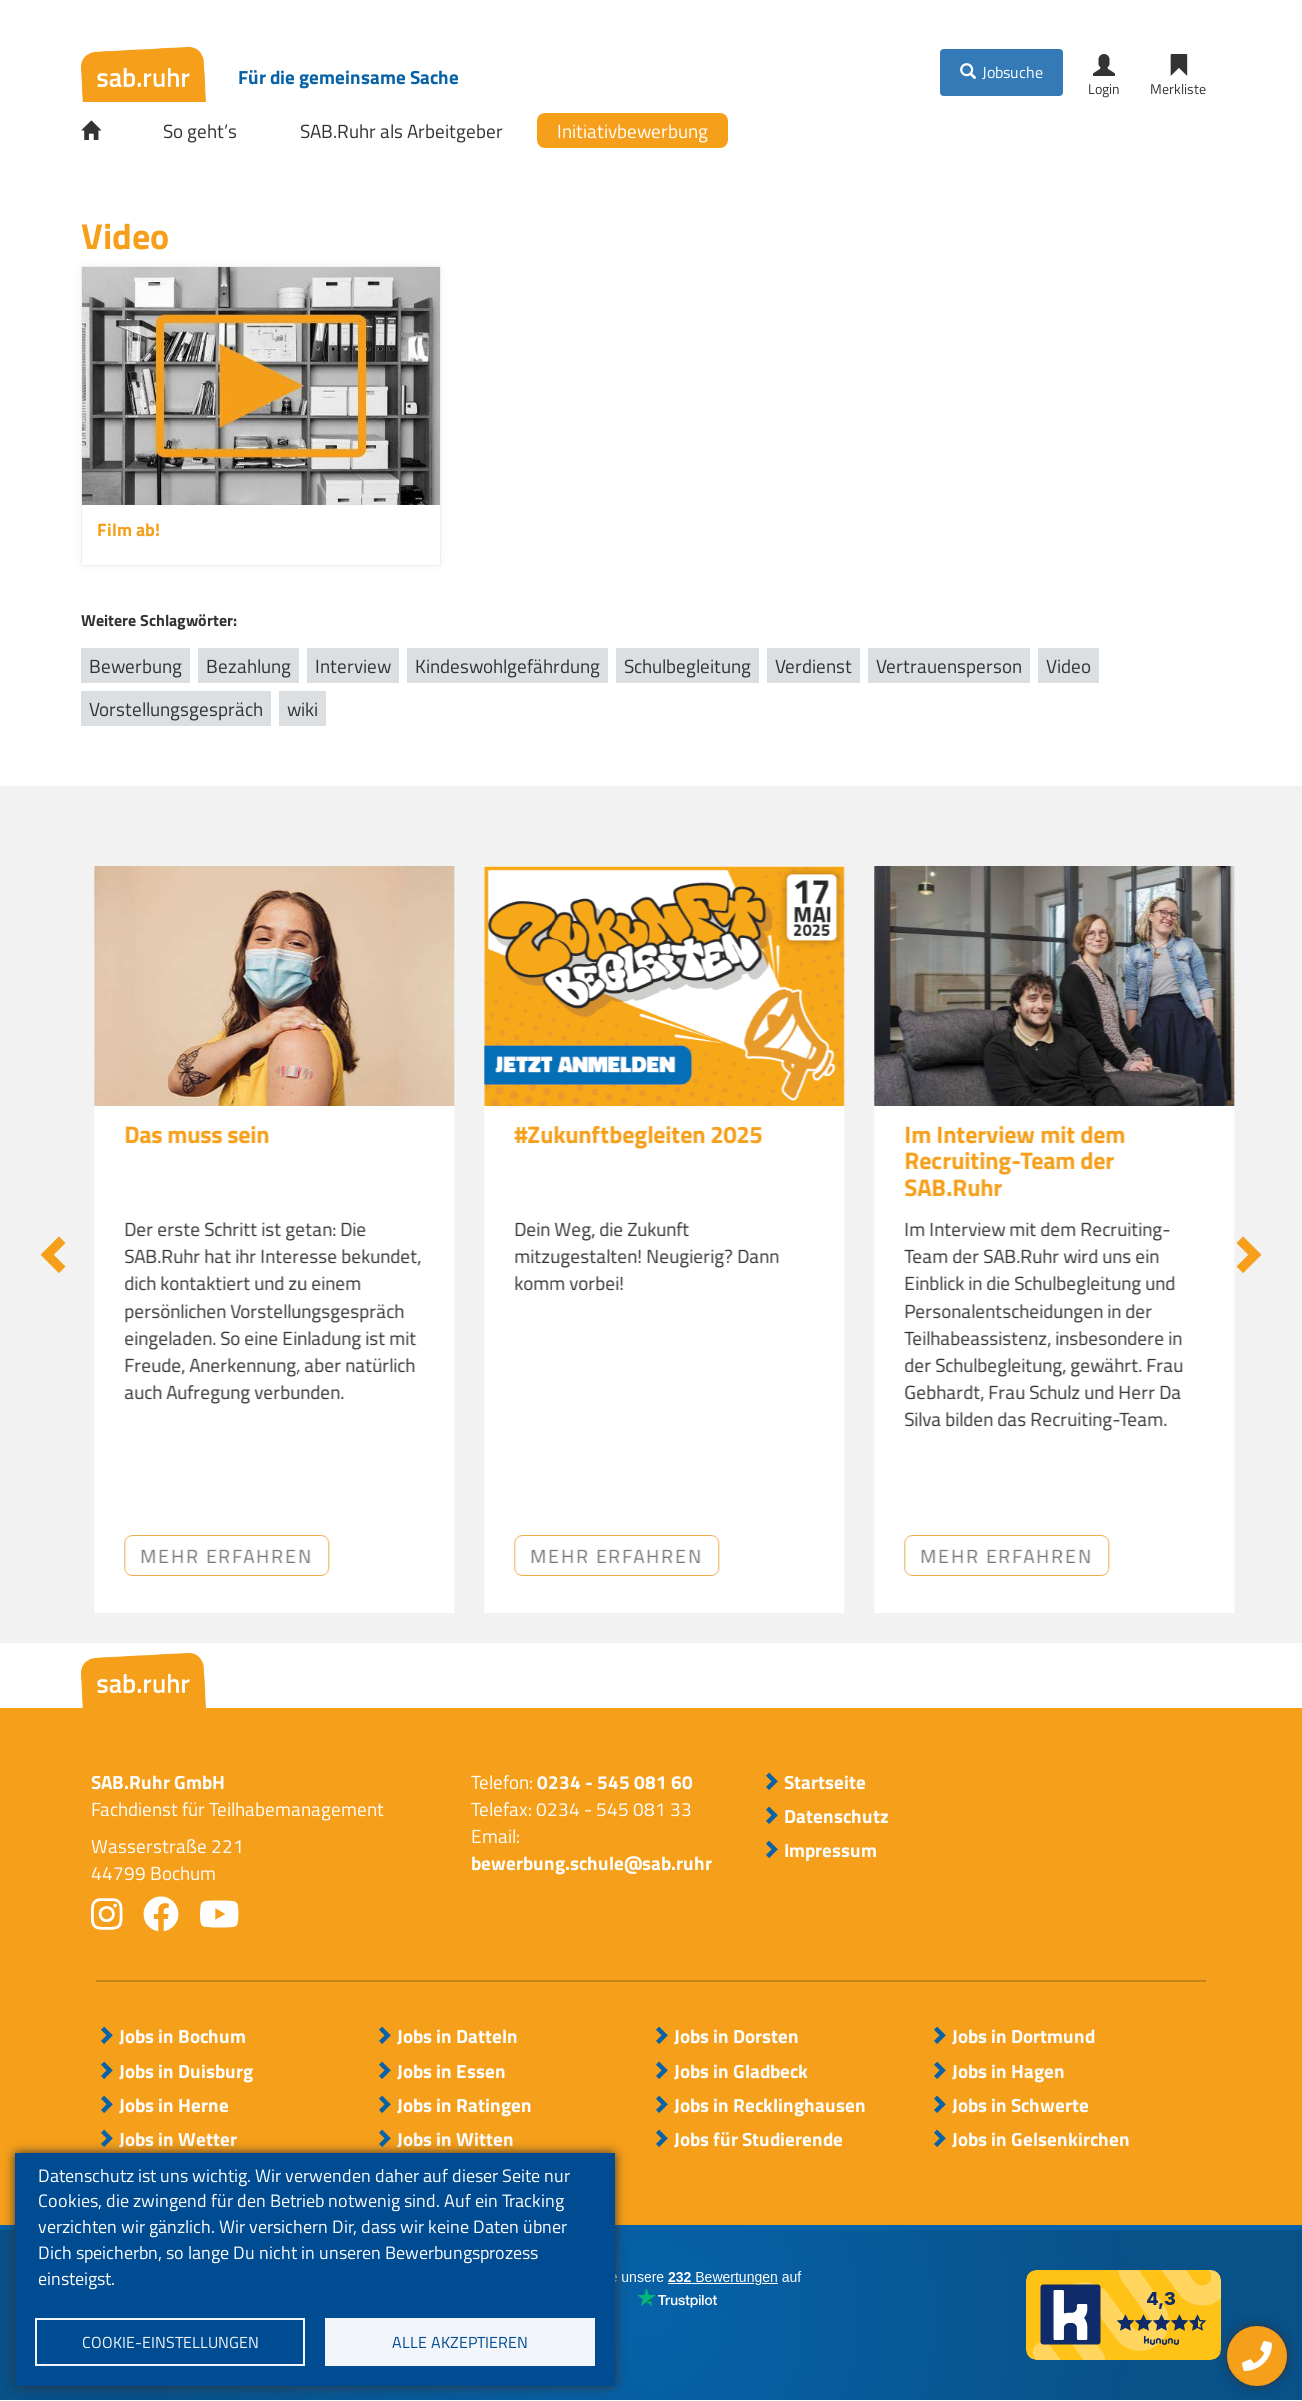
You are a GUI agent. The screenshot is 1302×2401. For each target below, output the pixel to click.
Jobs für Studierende (758, 2139)
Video (1068, 665)
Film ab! (128, 529)
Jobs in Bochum (182, 2036)
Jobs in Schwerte (1020, 2105)
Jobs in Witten (455, 2139)
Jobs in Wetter (178, 2139)
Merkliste (1178, 88)
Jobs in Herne (174, 2105)
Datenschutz (836, 1816)
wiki (302, 708)
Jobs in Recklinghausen (770, 2105)
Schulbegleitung (687, 665)
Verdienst (813, 665)
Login (1104, 88)
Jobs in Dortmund (1023, 2036)
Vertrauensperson (949, 665)
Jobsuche (1012, 72)
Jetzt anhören (207, 1555)
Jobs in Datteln (457, 2036)
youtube (219, 1914)
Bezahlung (248, 665)
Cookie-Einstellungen (170, 2342)
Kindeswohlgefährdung (507, 665)
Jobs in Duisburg (186, 2071)
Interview (353, 665)
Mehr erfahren (603, 1555)
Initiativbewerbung (632, 130)
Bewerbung (135, 665)
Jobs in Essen (451, 2071)
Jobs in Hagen (1008, 2071)
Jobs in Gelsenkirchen (1041, 2139)
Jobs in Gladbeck (741, 2071)
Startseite (104, 131)
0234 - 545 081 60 (615, 1781)
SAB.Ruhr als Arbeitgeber (401, 130)
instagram (107, 1914)
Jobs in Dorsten (736, 2036)
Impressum (830, 1850)
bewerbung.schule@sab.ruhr (591, 1862)
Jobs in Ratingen (464, 2105)
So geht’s (200, 130)
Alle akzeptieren (460, 2342)
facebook (161, 1914)
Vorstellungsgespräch (176, 708)
